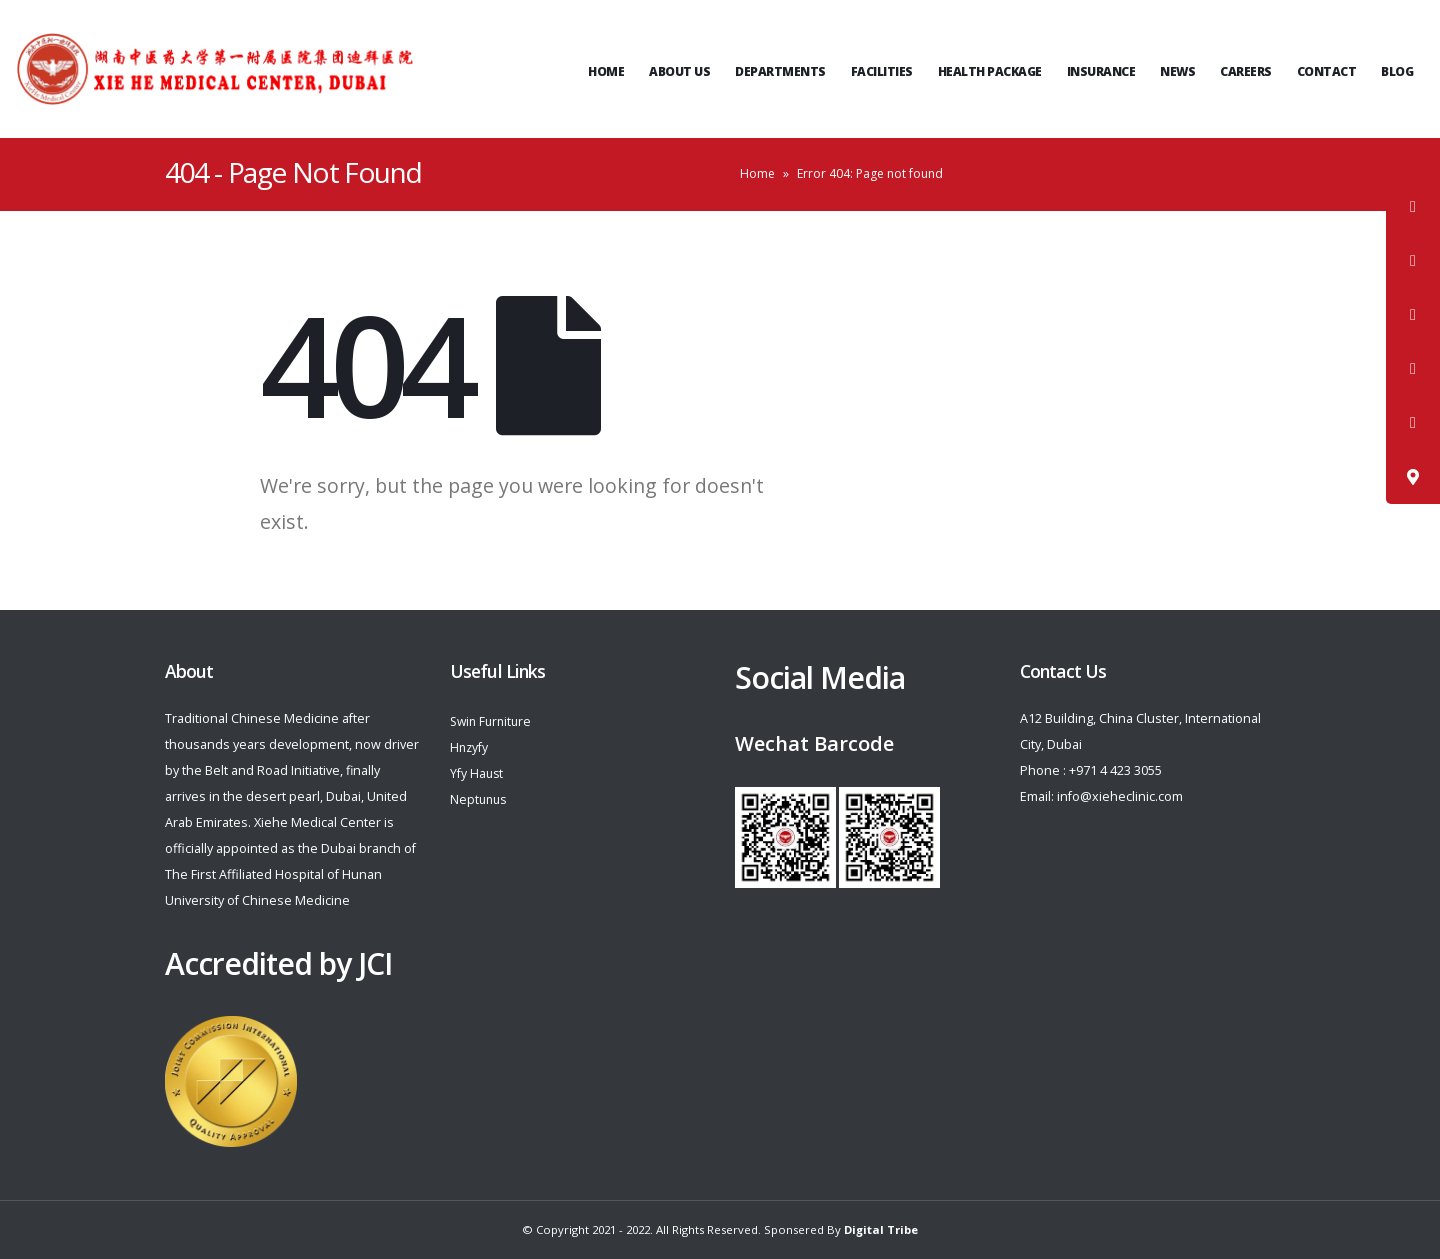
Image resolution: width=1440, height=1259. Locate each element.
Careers (1246, 71)
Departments (780, 71)
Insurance (1101, 71)
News (1177, 71)
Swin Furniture (493, 721)
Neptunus (480, 799)
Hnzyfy (470, 747)
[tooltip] (1413, 207)
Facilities (882, 71)
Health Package (990, 71)
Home (606, 71)
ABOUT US (679, 71)
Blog (1397, 71)
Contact (1327, 71)
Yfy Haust (477, 773)
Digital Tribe (881, 1229)
